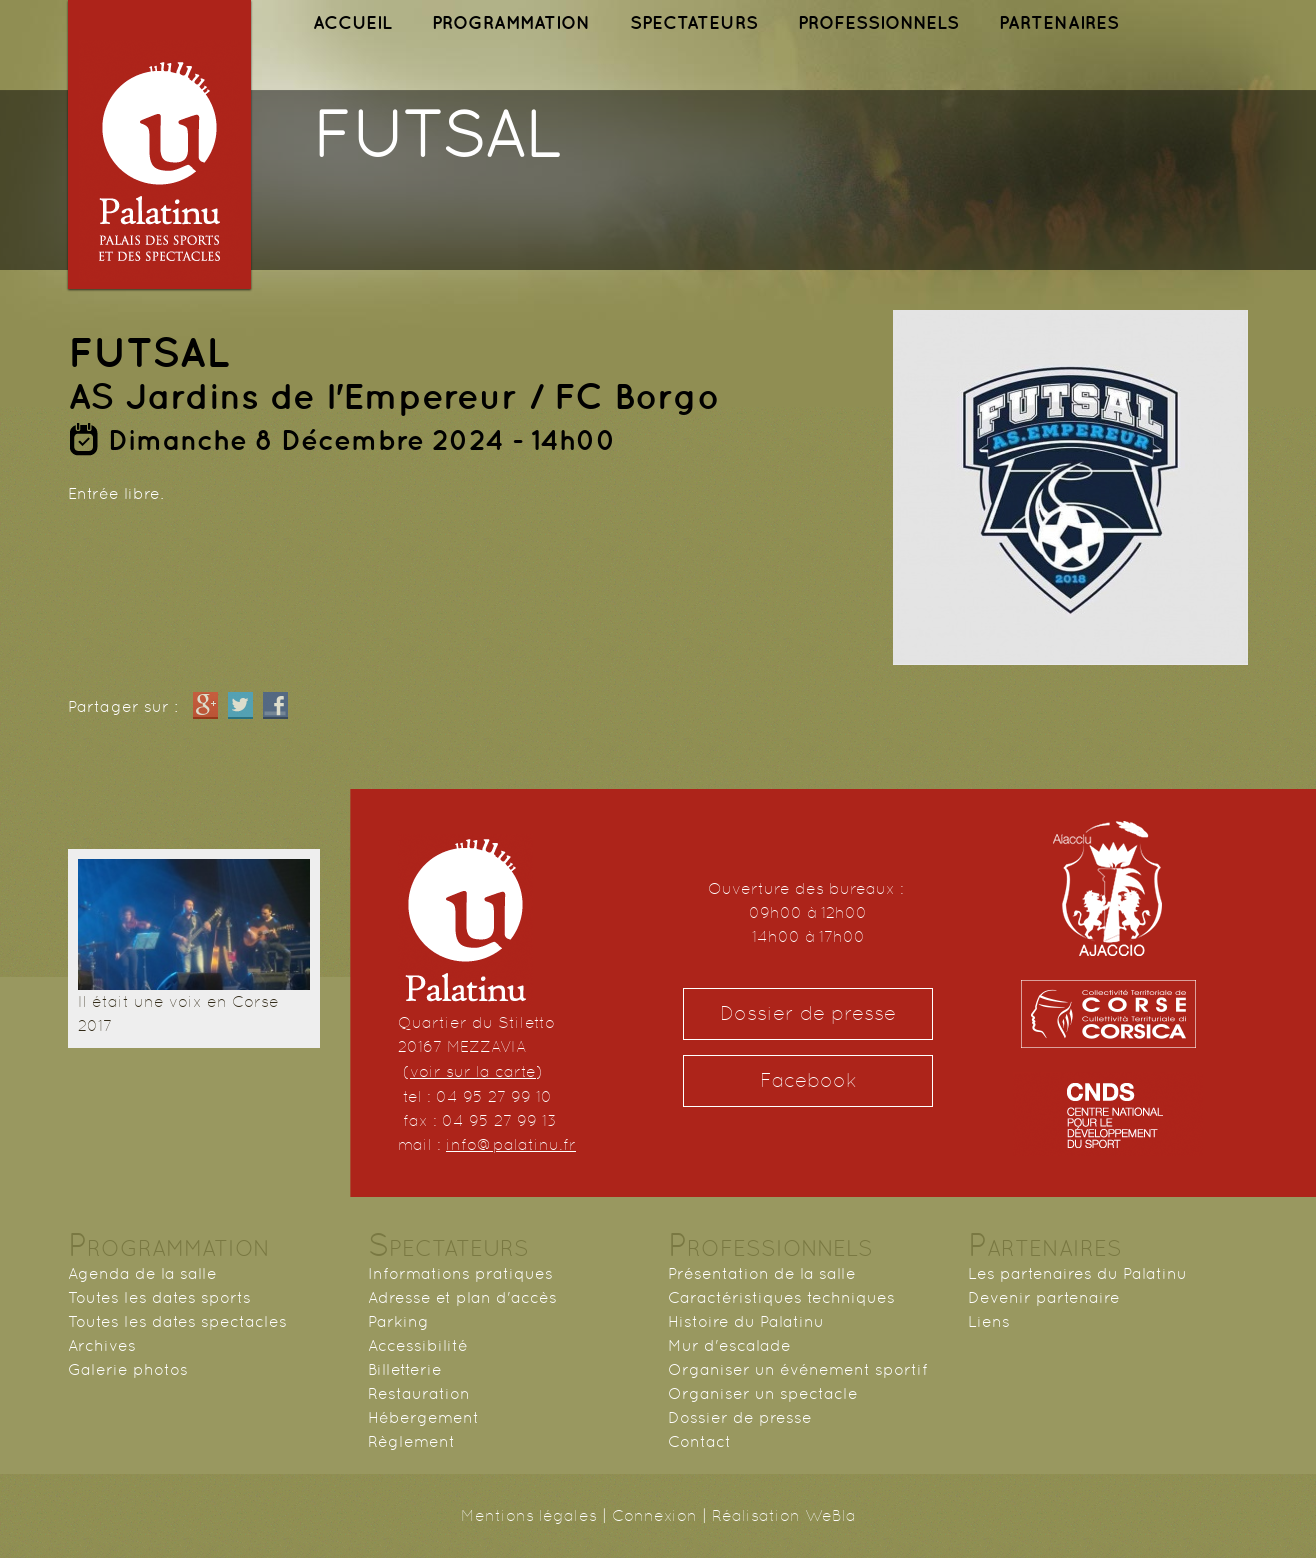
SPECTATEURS (694, 22)
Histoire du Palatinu (746, 1321)
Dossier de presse (808, 1013)
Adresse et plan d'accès (462, 1297)
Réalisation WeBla (784, 1515)
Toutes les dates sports (159, 1297)
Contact (699, 1441)
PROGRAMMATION (511, 22)
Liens (989, 1321)
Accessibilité (418, 1345)
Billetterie (405, 1369)
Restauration (419, 1393)
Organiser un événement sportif (798, 1369)
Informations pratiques (460, 1273)
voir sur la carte (473, 1071)
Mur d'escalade (729, 1345)
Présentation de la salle (762, 1273)
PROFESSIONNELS (878, 22)
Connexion (654, 1515)
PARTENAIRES (1059, 22)
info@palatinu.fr (511, 1144)
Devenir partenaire (1044, 1297)
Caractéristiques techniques (781, 1297)
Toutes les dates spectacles (177, 1321)
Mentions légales (529, 1515)
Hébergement (423, 1417)
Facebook (808, 1080)
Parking (398, 1321)
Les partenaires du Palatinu (1077, 1273)
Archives (102, 1345)
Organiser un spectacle (763, 1393)
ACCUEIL (352, 22)
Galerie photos (128, 1369)
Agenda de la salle (142, 1273)
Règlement (411, 1441)
